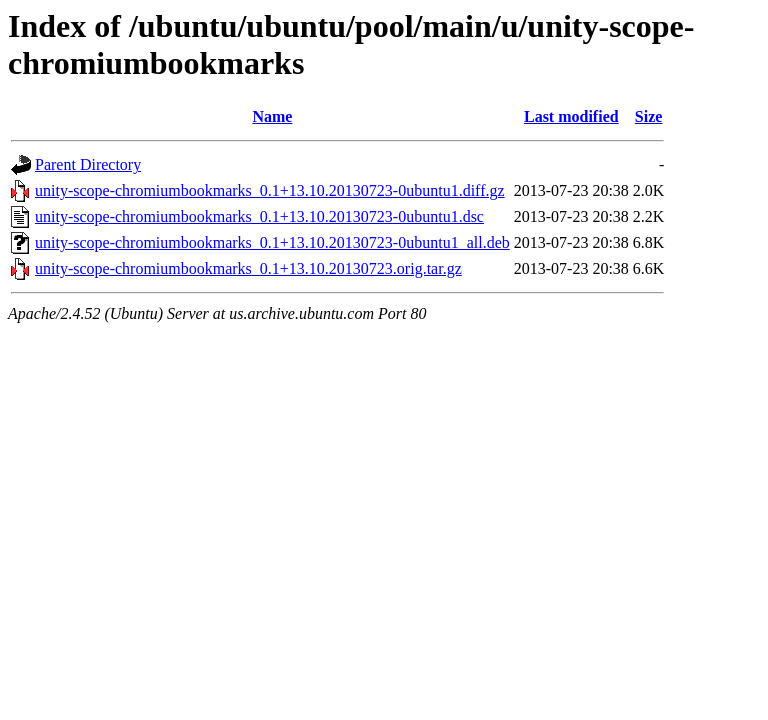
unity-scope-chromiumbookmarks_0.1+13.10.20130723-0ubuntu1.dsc (259, 216)
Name (272, 116)
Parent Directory (88, 164)
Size (649, 116)
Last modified (571, 116)
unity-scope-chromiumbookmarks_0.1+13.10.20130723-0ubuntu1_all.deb (272, 242)
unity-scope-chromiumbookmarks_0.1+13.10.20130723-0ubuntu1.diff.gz (270, 190)
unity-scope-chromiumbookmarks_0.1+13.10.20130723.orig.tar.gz (248, 268)
